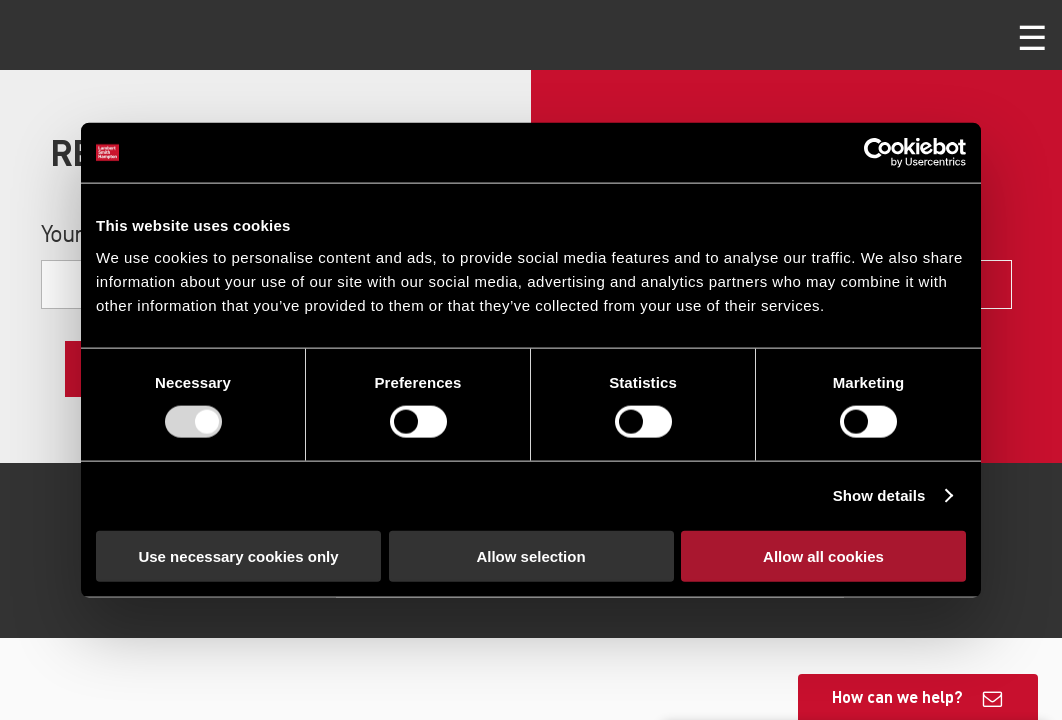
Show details (879, 495)
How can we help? (897, 696)
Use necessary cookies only (238, 555)
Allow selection (530, 555)
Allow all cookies (823, 555)
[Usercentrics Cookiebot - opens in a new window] (878, 153)
